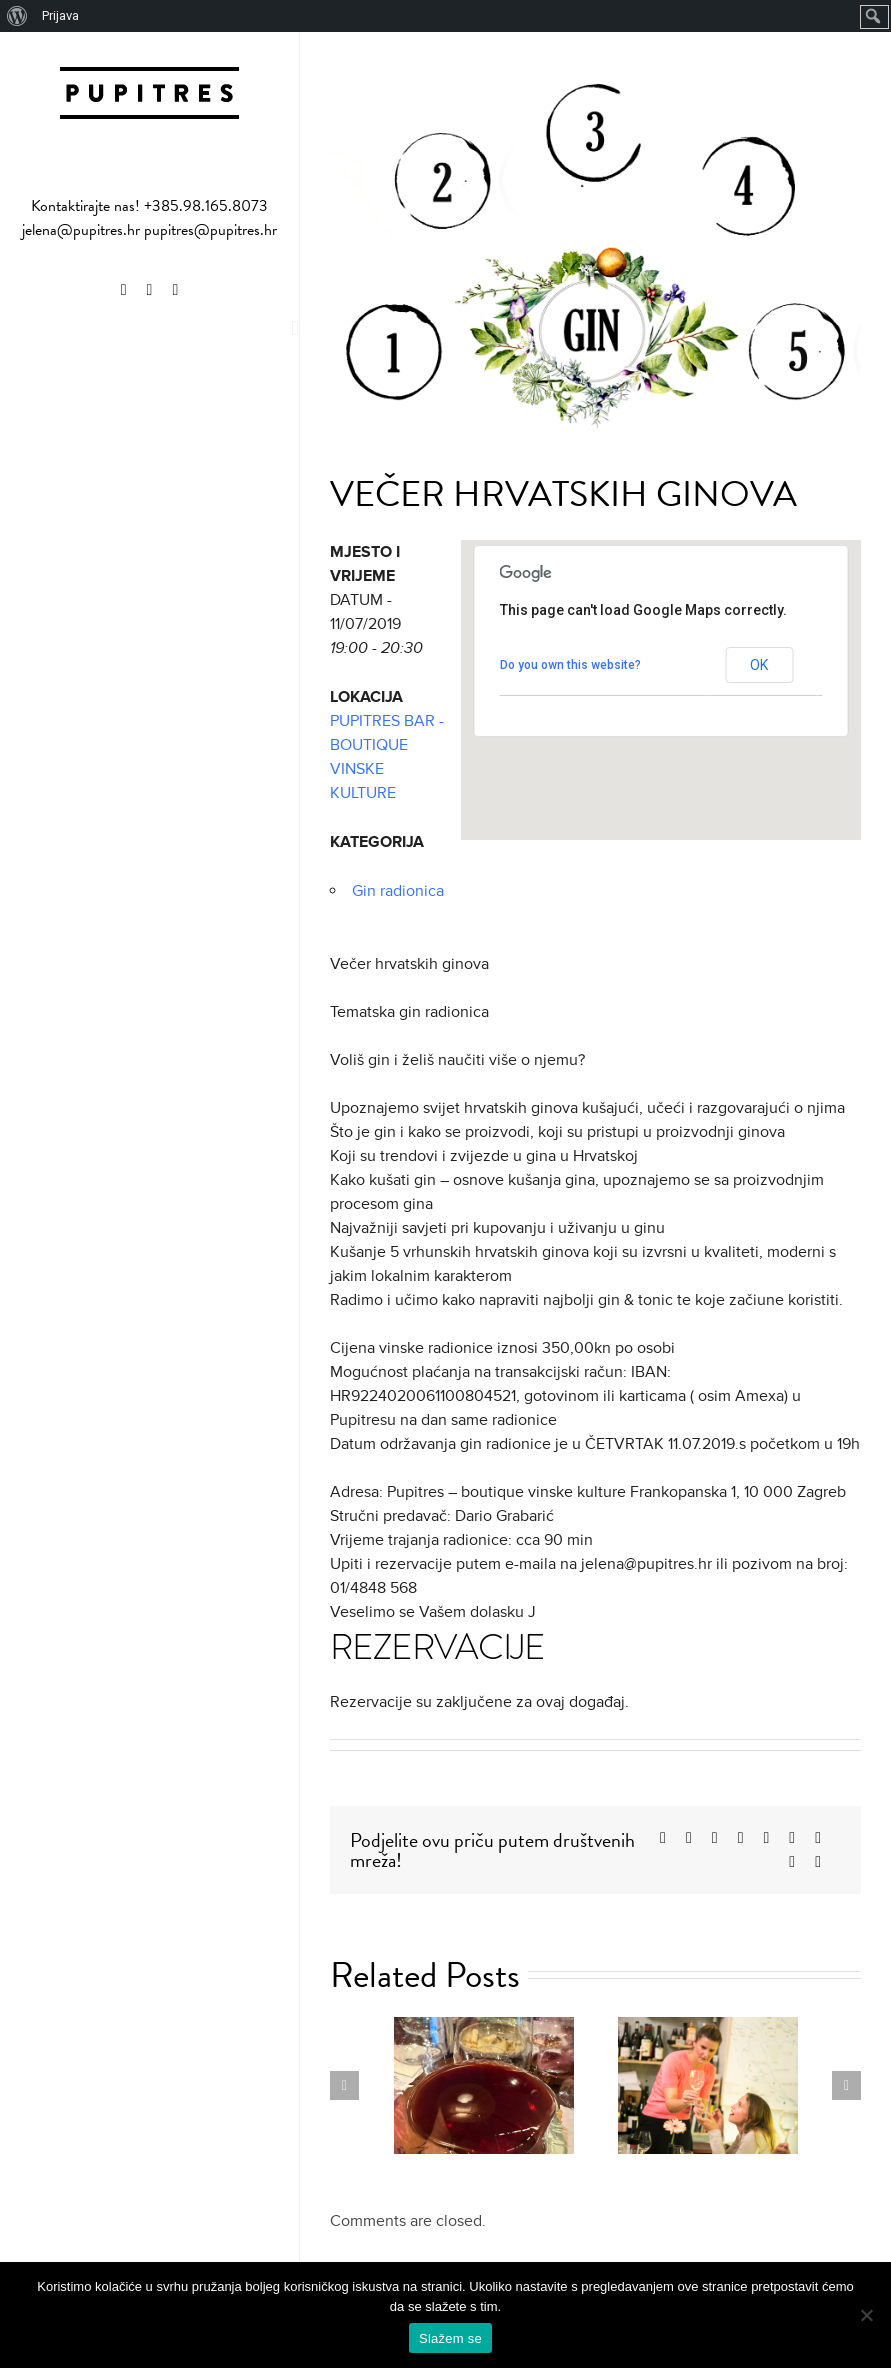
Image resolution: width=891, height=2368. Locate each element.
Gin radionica (398, 891)
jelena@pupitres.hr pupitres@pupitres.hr (149, 230)
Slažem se (450, 2338)
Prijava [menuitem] (60, 15)
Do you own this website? (570, 665)
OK (759, 665)
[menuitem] (17, 16)
